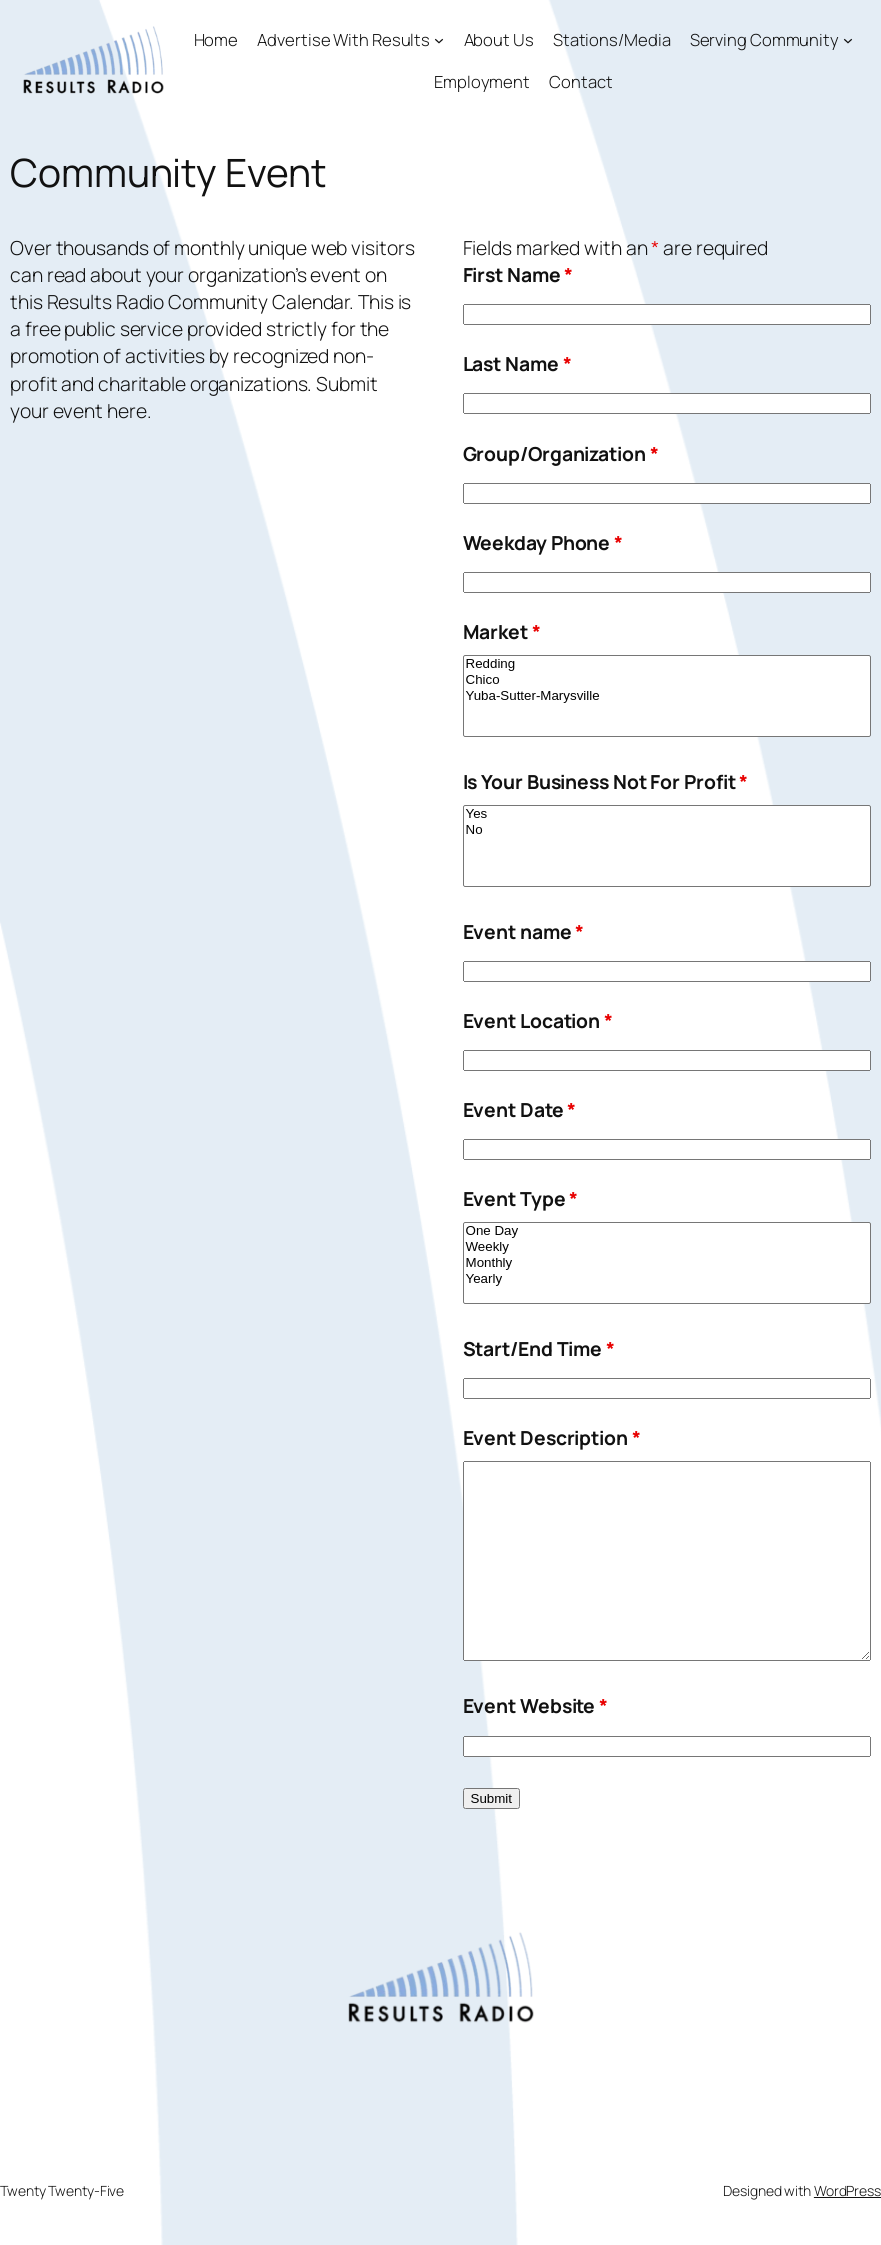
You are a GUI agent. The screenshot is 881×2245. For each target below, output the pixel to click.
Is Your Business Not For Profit (606, 781)
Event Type (521, 1198)
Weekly (667, 1247)
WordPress (847, 2190)
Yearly (667, 1279)
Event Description (552, 1437)
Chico (667, 680)
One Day (667, 1231)
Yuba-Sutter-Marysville (667, 696)
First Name (518, 274)
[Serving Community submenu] (848, 39)
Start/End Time (539, 1348)
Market (502, 631)
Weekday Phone (543, 542)
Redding (667, 664)
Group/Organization (561, 453)
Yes (667, 814)
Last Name (517, 363)
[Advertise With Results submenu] (439, 39)
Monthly (667, 1263)
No (667, 830)
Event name (524, 931)
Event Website (536, 1705)
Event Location (538, 1020)
